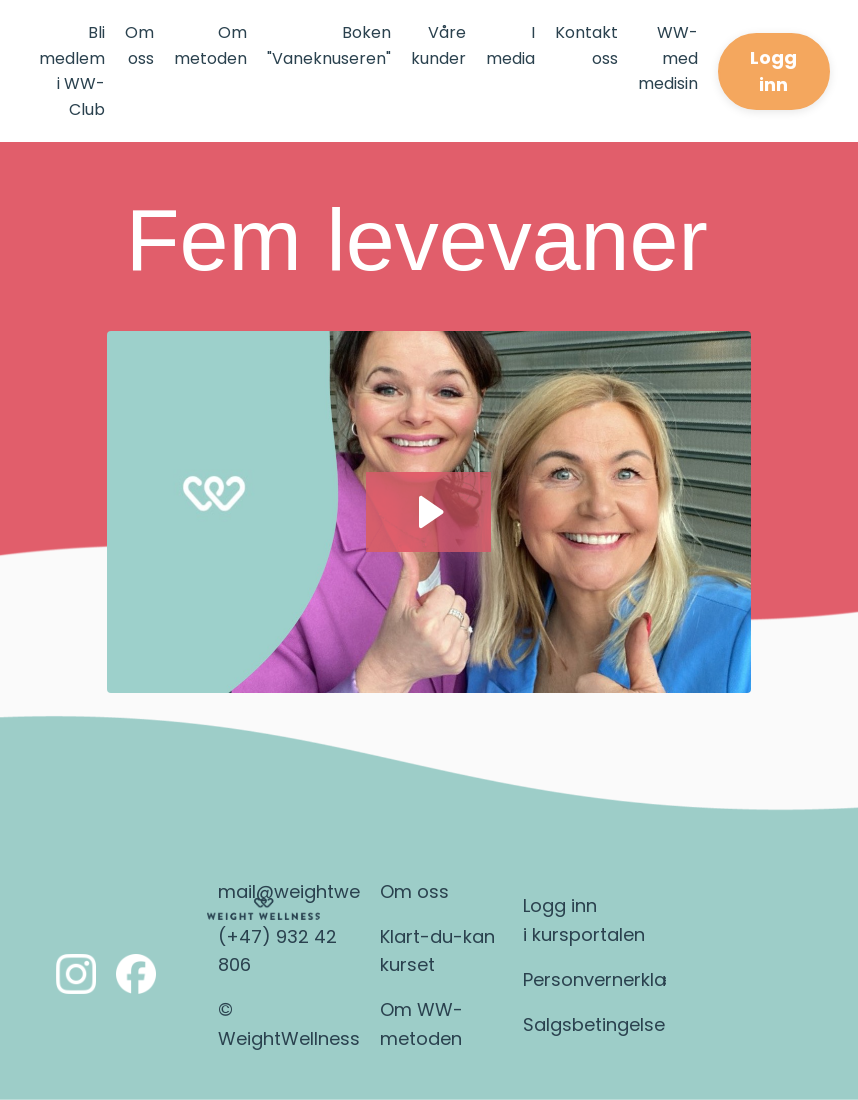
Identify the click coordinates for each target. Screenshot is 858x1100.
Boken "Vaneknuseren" (329, 45)
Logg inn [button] (774, 71)
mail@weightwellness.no (327, 891)
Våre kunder (438, 45)
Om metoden (210, 45)
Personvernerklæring (615, 979)
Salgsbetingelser (597, 1024)
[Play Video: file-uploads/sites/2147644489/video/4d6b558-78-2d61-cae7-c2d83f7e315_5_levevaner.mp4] (428, 512)
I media (510, 45)
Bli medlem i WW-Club (72, 71)
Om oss (139, 45)
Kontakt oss (586, 45)
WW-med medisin (668, 58)
